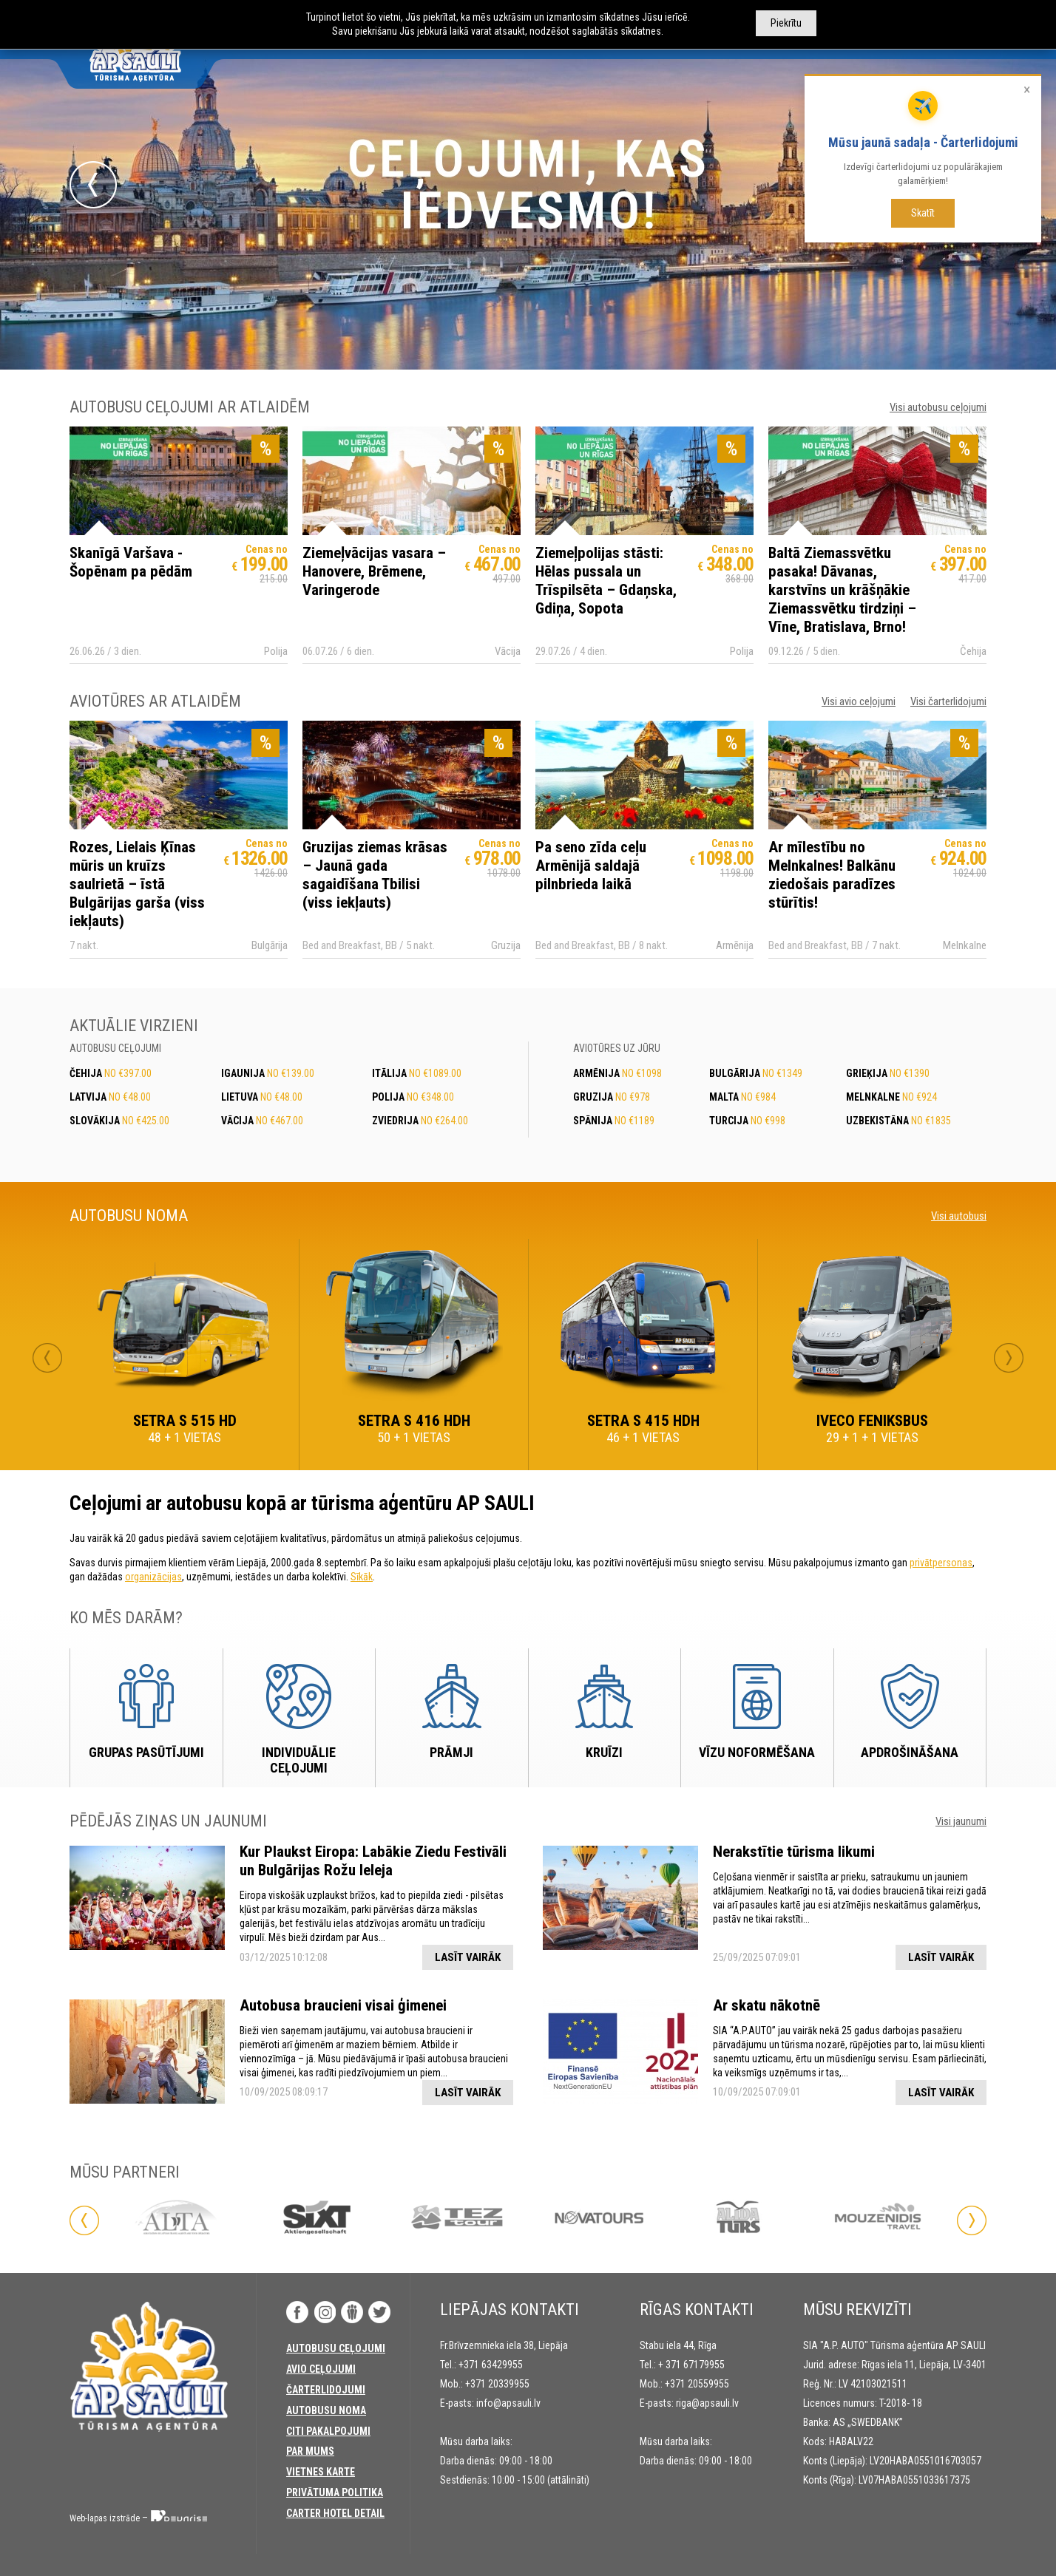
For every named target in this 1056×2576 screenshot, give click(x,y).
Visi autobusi (958, 1216)
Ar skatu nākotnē (766, 2005)
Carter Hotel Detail (335, 2513)
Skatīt (923, 213)
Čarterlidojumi (325, 2390)
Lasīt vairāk (468, 1957)
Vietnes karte (320, 2472)
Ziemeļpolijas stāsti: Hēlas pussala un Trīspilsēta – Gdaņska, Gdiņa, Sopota (606, 580)
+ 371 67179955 (691, 2365)
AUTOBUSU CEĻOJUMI (335, 2348)
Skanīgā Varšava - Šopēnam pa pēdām (131, 562)
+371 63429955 (490, 2365)
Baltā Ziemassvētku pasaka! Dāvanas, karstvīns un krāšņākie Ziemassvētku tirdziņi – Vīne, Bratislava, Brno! (842, 590)
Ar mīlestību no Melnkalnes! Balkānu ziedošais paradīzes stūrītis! (832, 874)
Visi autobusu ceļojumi (938, 407)
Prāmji (451, 1752)
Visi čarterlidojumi (948, 701)
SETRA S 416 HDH (414, 1421)
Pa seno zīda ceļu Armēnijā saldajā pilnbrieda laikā (590, 865)
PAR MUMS (310, 2451)
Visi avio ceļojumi (859, 701)
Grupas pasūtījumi (146, 1752)
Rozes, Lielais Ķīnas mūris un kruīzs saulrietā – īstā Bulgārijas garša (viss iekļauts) (137, 884)
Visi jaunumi (960, 1821)
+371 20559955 (697, 2384)
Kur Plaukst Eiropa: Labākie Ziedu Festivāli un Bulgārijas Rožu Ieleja (373, 1861)
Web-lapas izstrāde (105, 2518)
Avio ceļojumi (321, 2369)
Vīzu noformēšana (757, 1752)
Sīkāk (362, 1577)
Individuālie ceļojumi (299, 1760)
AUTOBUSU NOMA (326, 2410)
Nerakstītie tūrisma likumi (794, 1851)
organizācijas (153, 1577)
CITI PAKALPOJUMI (328, 2431)
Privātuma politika (334, 2492)
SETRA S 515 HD (185, 1421)
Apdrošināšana (909, 1752)
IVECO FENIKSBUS (872, 1421)
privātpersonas (941, 1563)
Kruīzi (604, 1752)
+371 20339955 (497, 2384)
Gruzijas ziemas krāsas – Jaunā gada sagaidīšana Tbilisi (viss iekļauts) (374, 874)
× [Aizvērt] (1026, 89)
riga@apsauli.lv (707, 2403)
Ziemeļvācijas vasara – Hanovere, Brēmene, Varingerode (374, 571)
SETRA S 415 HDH (643, 1421)
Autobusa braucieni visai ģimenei (343, 2005)
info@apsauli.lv (508, 2403)
